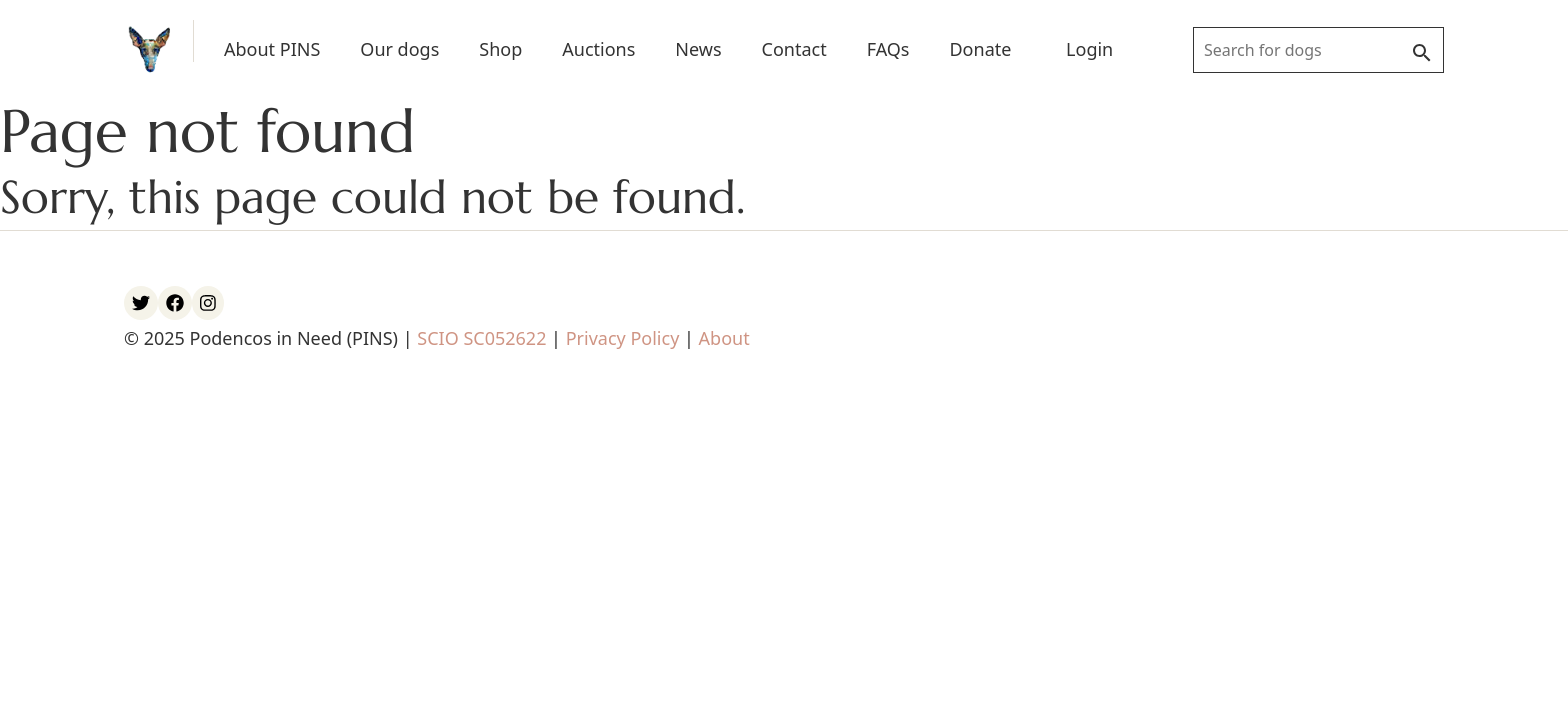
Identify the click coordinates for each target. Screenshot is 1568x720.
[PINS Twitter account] (141, 303)
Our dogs (399, 49)
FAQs (888, 49)
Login (1089, 49)
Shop (500, 49)
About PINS (272, 49)
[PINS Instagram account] (208, 303)
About (724, 338)
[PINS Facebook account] (175, 303)
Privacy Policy (623, 338)
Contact (794, 49)
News (698, 49)
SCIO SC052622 (481, 338)
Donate (980, 49)
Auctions (598, 49)
